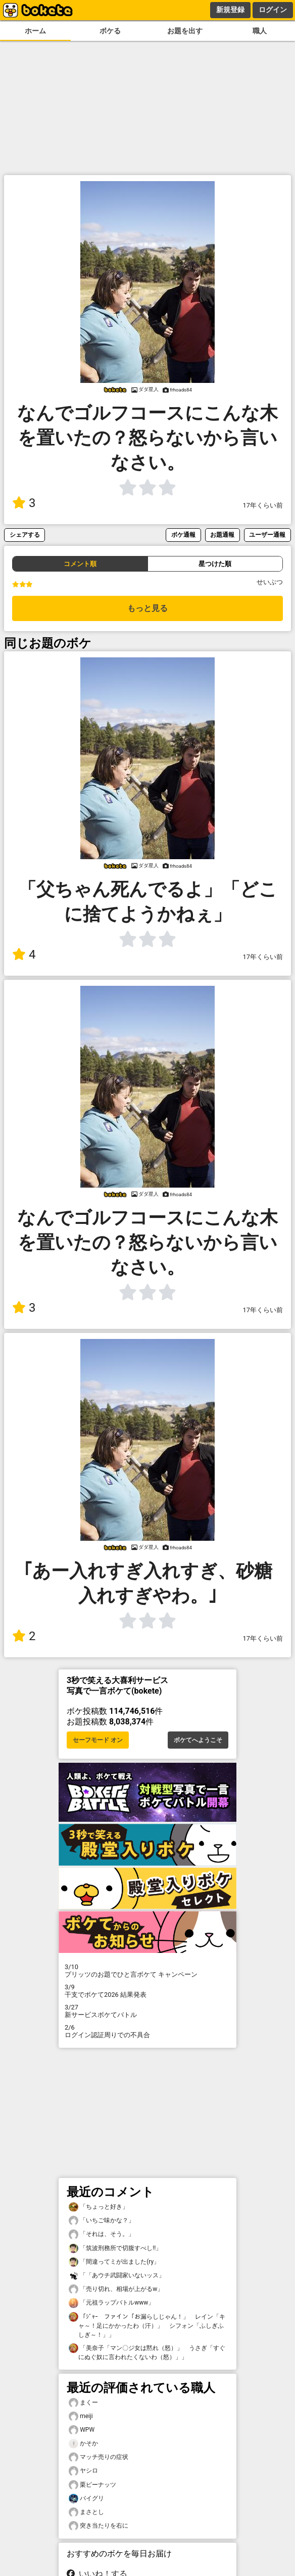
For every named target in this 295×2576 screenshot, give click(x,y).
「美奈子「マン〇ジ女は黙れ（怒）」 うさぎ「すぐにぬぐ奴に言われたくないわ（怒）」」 (147, 2352)
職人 (260, 31)
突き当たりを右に (98, 2526)
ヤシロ (83, 2471)
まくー (83, 2402)
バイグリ (86, 2498)
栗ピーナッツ (92, 2485)
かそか (83, 2443)
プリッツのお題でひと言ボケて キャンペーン (147, 1970)
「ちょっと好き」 (98, 2207)
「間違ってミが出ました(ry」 (114, 2262)
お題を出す (185, 31)
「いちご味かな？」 (101, 2220)
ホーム (35, 31)
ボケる (110, 31)
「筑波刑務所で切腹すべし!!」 (115, 2248)
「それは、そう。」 (101, 2234)
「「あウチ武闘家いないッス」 (117, 2275)
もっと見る (147, 608)
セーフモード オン (98, 1740)
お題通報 (222, 534)
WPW (81, 2430)
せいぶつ (270, 582)
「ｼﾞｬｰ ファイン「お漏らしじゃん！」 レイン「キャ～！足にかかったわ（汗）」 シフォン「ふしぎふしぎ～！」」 (147, 2325)
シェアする (25, 534)
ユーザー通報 (267, 534)
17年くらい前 (263, 505)
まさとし (86, 2512)
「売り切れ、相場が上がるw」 (116, 2289)
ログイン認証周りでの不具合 (147, 2031)
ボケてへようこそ (198, 1740)
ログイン (273, 10)
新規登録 (230, 10)
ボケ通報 (183, 534)
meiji (81, 2416)
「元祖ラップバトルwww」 (111, 2303)
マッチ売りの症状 (98, 2457)
